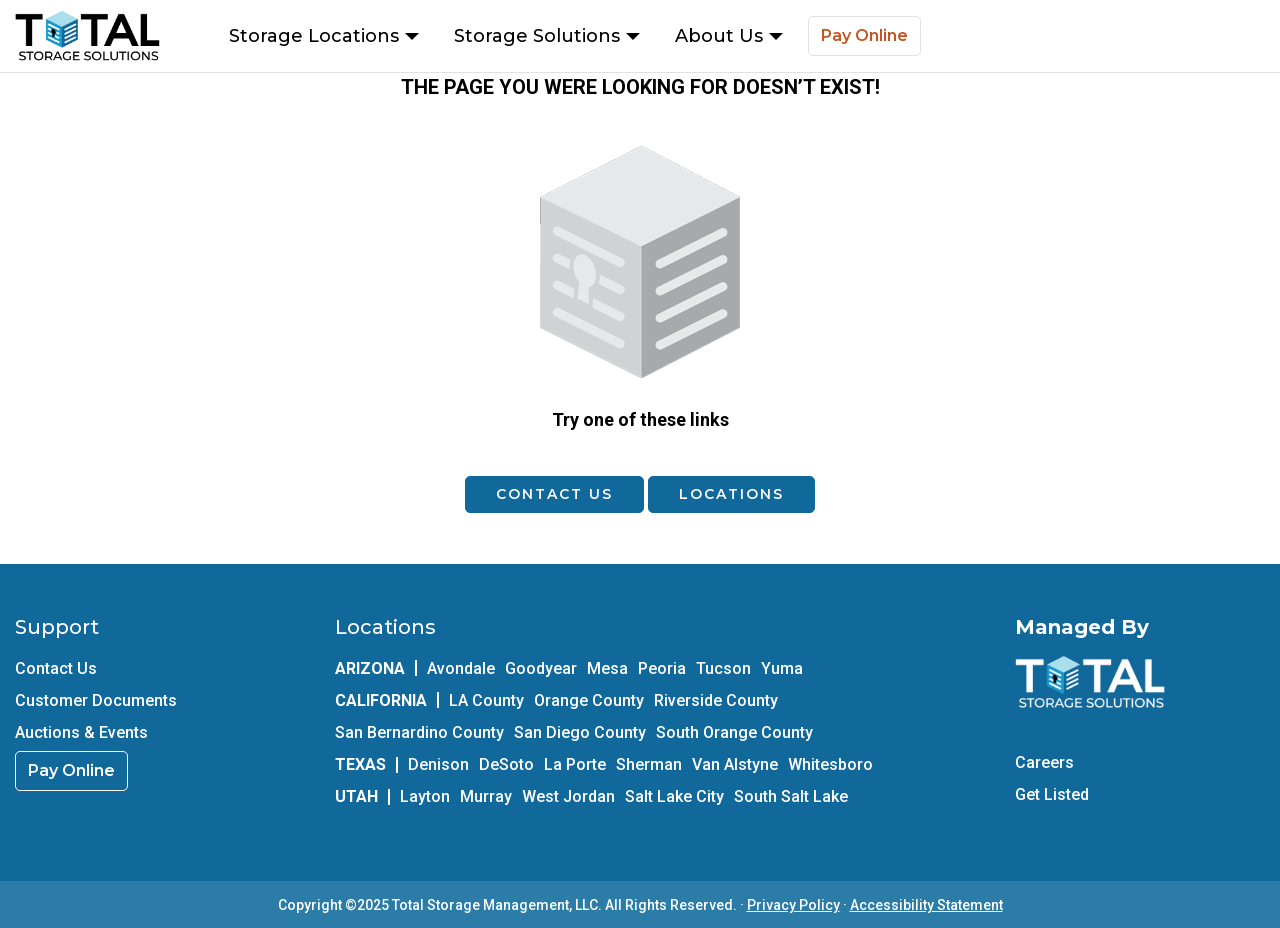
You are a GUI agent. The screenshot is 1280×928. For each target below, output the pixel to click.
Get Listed (1052, 794)
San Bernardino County (419, 732)
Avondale (461, 668)
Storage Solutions (547, 36)
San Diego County (580, 732)
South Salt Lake (791, 796)
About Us (729, 36)
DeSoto (506, 764)
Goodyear (541, 668)
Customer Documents (96, 700)
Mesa (607, 668)
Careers (1044, 762)
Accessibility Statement (926, 905)
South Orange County (734, 732)
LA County (486, 700)
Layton (425, 796)
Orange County (589, 700)
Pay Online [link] (71, 770)
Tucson (723, 668)
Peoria (662, 668)
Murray (486, 796)
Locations (731, 494)
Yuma (782, 668)
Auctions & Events (81, 732)
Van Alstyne (735, 764)
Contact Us (554, 494)
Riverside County (716, 700)
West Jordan (568, 796)
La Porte (575, 764)
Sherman (649, 764)
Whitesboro (830, 764)
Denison (438, 764)
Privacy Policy (793, 905)
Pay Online (864, 35)
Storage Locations (324, 36)
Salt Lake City (674, 796)
